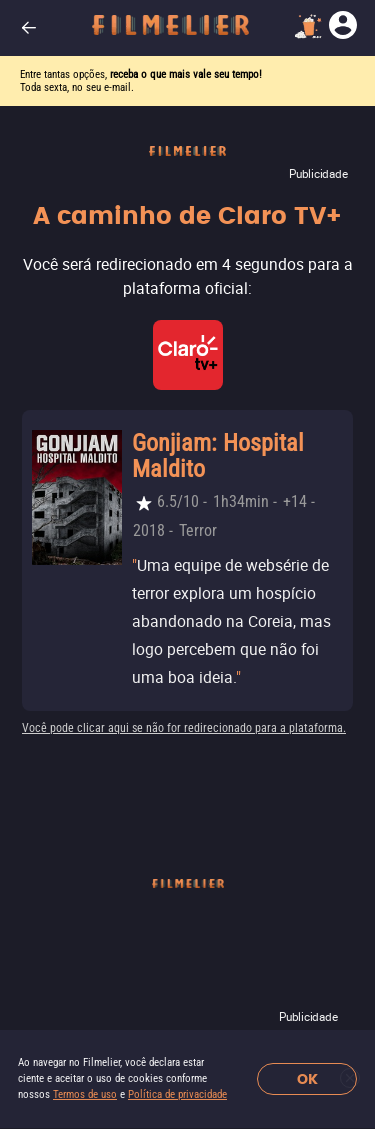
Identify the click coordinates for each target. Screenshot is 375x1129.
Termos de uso (85, 1094)
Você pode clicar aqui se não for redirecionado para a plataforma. (184, 728)
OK (307, 1079)
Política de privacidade (177, 1094)
